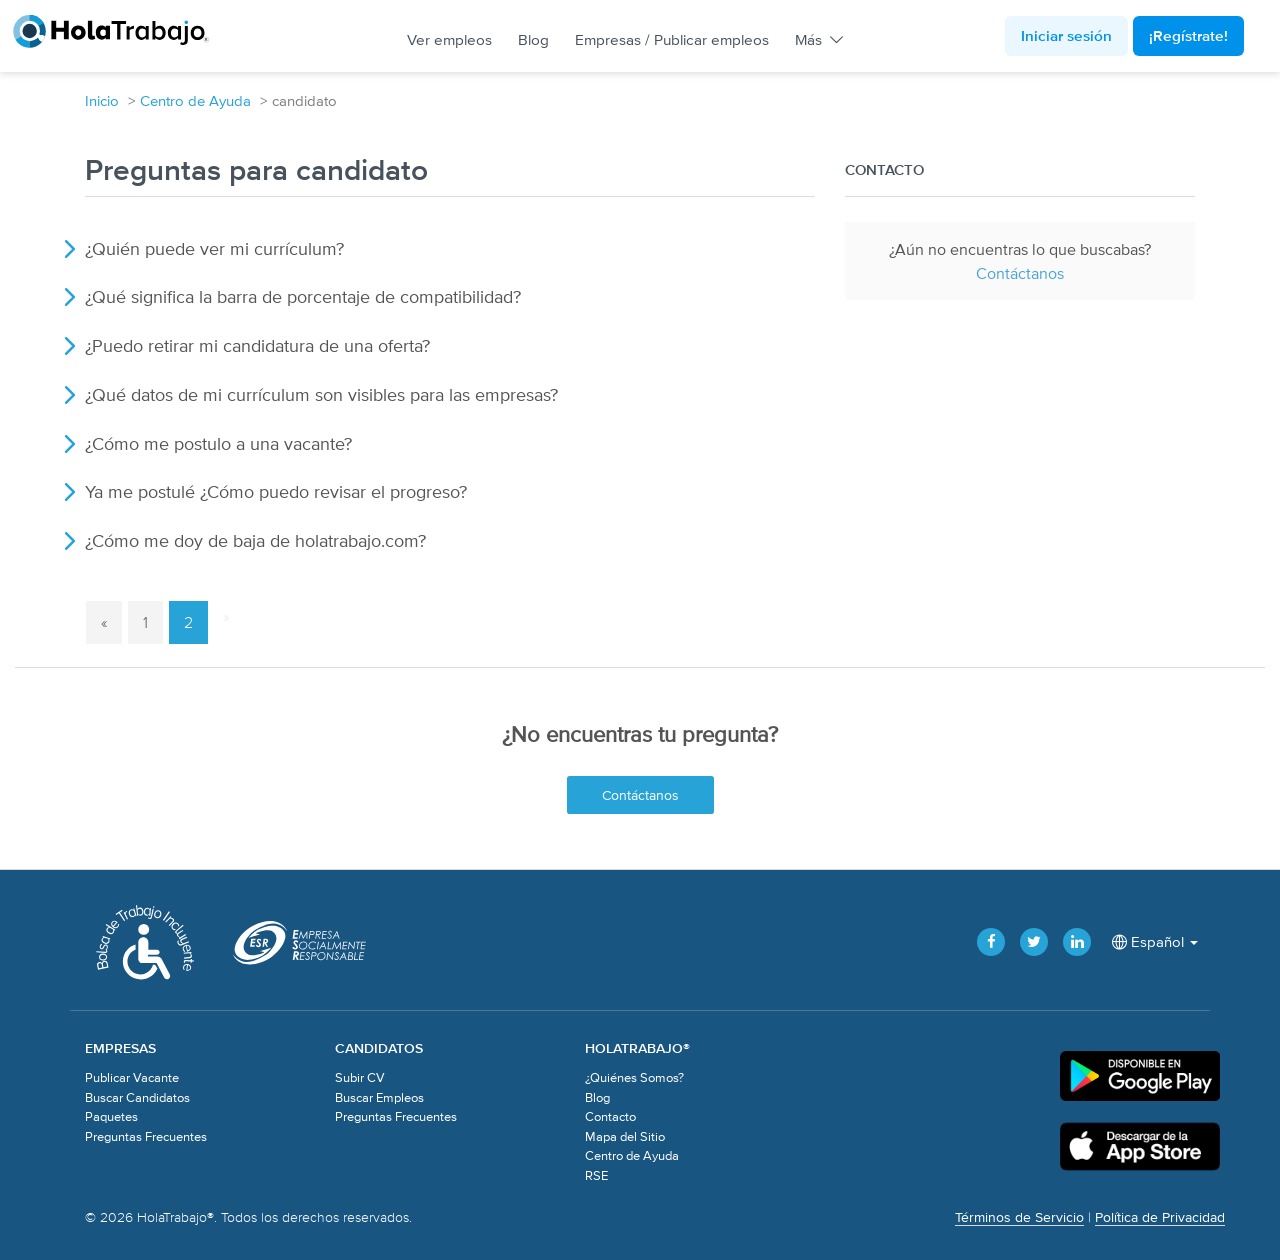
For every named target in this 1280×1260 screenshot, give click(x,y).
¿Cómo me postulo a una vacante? (218, 443)
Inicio (102, 100)
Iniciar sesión (1066, 35)
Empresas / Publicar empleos (672, 39)
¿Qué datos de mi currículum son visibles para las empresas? (321, 394)
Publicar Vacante (132, 1077)
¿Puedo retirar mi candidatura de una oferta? (257, 345)
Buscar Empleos (379, 1097)
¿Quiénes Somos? (634, 1077)
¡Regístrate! (1188, 35)
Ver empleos (449, 39)
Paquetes (111, 1116)
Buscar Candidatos (137, 1097)
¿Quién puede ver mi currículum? (214, 248)
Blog (533, 39)
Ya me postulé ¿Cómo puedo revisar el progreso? (276, 491)
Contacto (610, 1116)
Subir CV (360, 1077)
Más (817, 39)
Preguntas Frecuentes (146, 1136)
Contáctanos (1020, 273)
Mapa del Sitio (625, 1136)
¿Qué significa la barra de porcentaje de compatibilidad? (303, 296)
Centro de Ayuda (195, 100)
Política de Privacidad (1160, 1217)
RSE (596, 1175)
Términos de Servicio (1019, 1217)
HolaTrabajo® (120, 31)
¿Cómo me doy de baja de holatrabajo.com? (255, 540)
